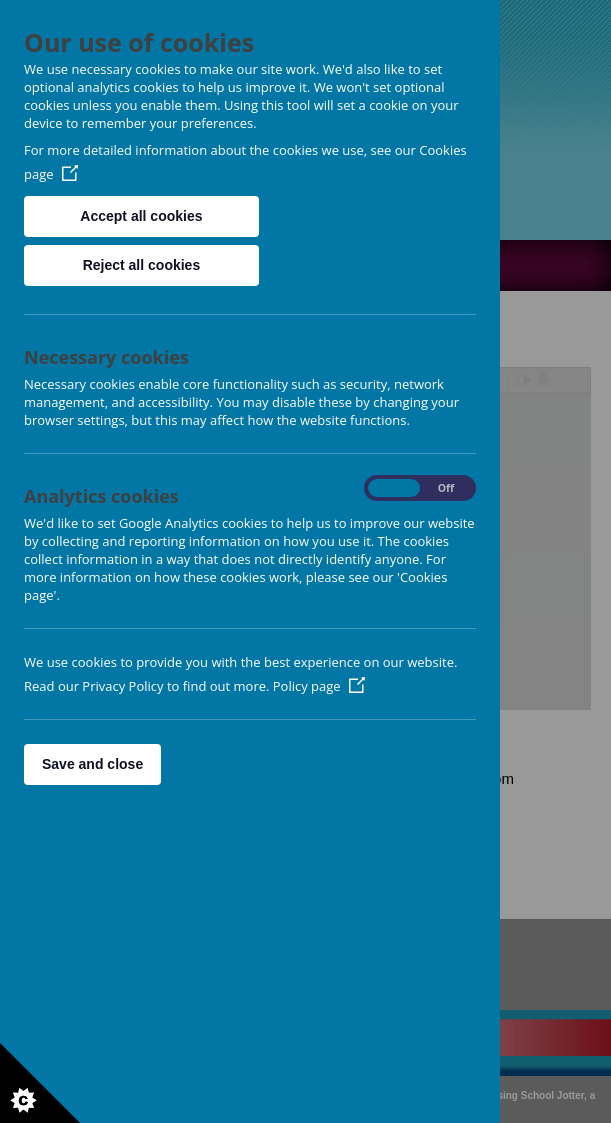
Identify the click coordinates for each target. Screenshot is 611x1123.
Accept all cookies (141, 216)
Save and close (92, 764)
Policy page (319, 686)
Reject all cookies (142, 265)
